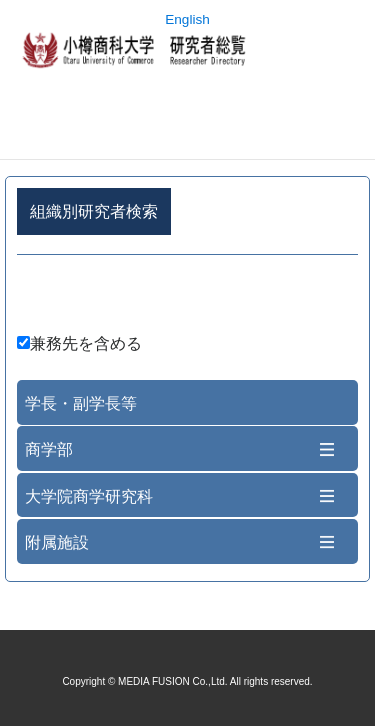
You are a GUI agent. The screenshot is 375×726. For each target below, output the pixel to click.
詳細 (187, 297)
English (187, 19)
